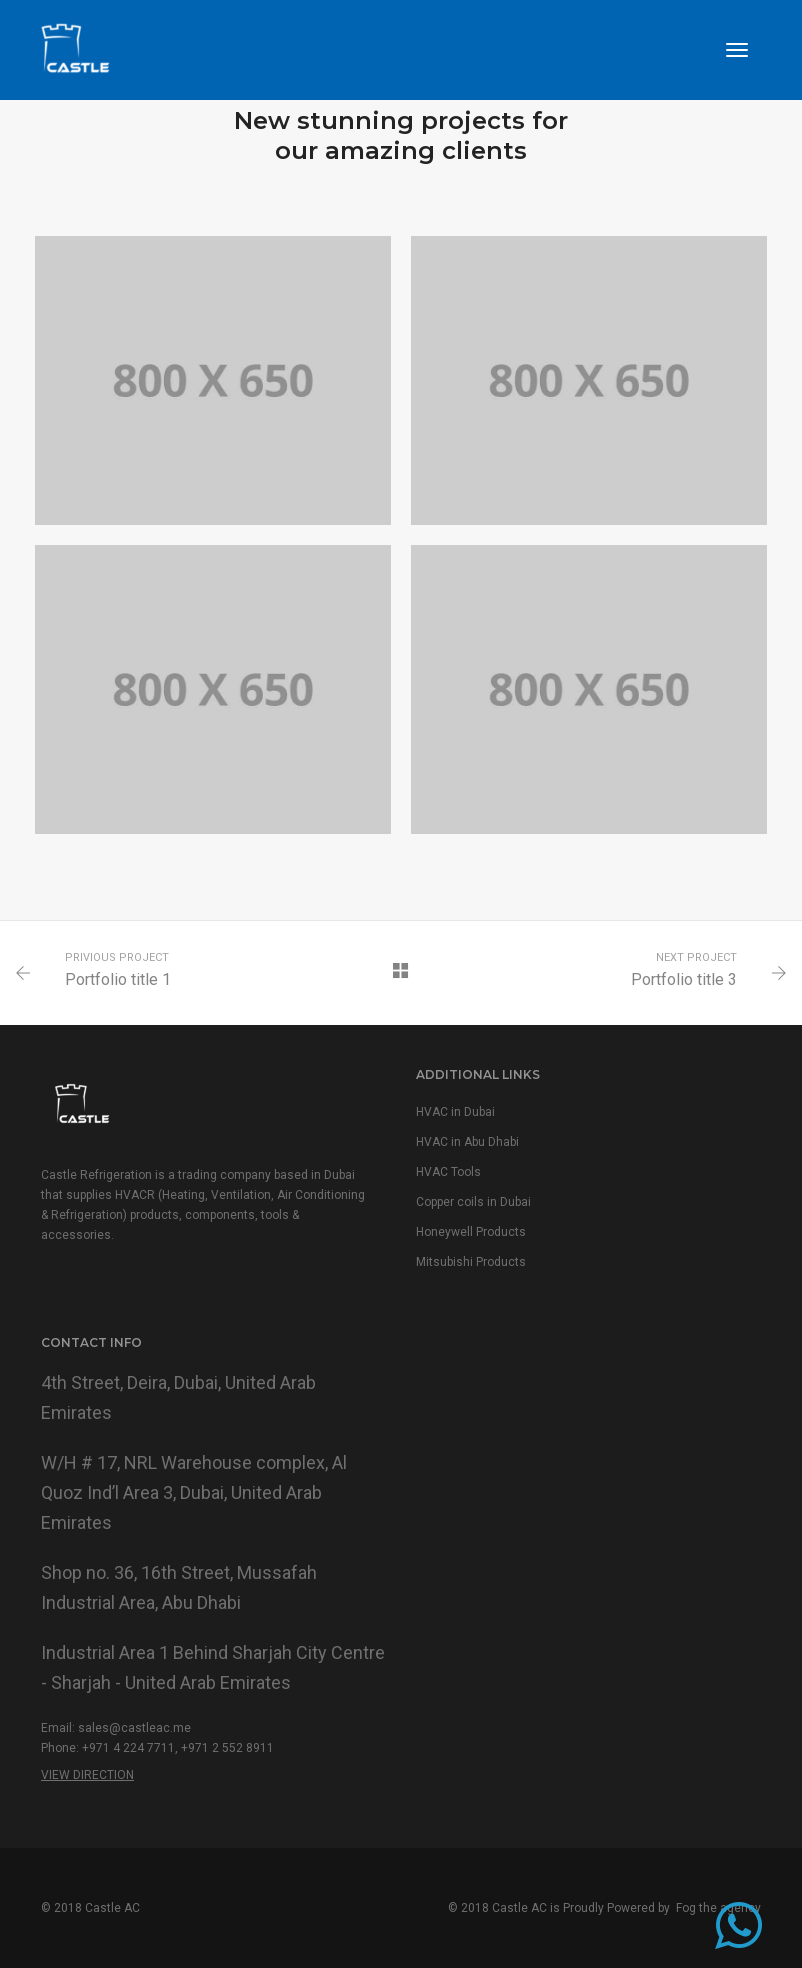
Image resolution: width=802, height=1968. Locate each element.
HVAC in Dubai (455, 1112)
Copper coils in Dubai (473, 1202)
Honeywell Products (471, 1232)
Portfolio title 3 (684, 979)
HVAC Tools (448, 1172)
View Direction (87, 1775)
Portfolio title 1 (118, 979)
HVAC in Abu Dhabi (467, 1142)
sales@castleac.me (134, 1728)
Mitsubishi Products (471, 1262)
